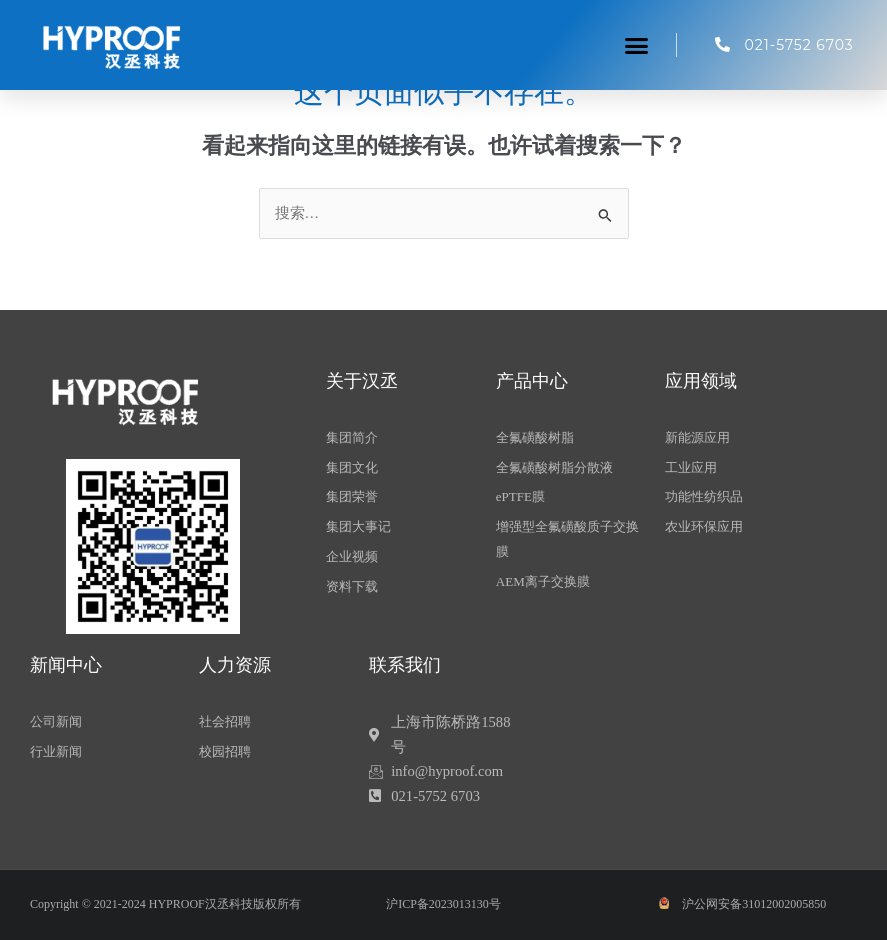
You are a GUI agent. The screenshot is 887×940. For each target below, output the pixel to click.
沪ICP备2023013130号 (443, 904)
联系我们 (405, 665)
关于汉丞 (362, 381)
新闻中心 (66, 665)
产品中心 (532, 381)
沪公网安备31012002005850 (754, 904)
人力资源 (235, 665)
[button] (637, 45)
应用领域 (701, 381)
